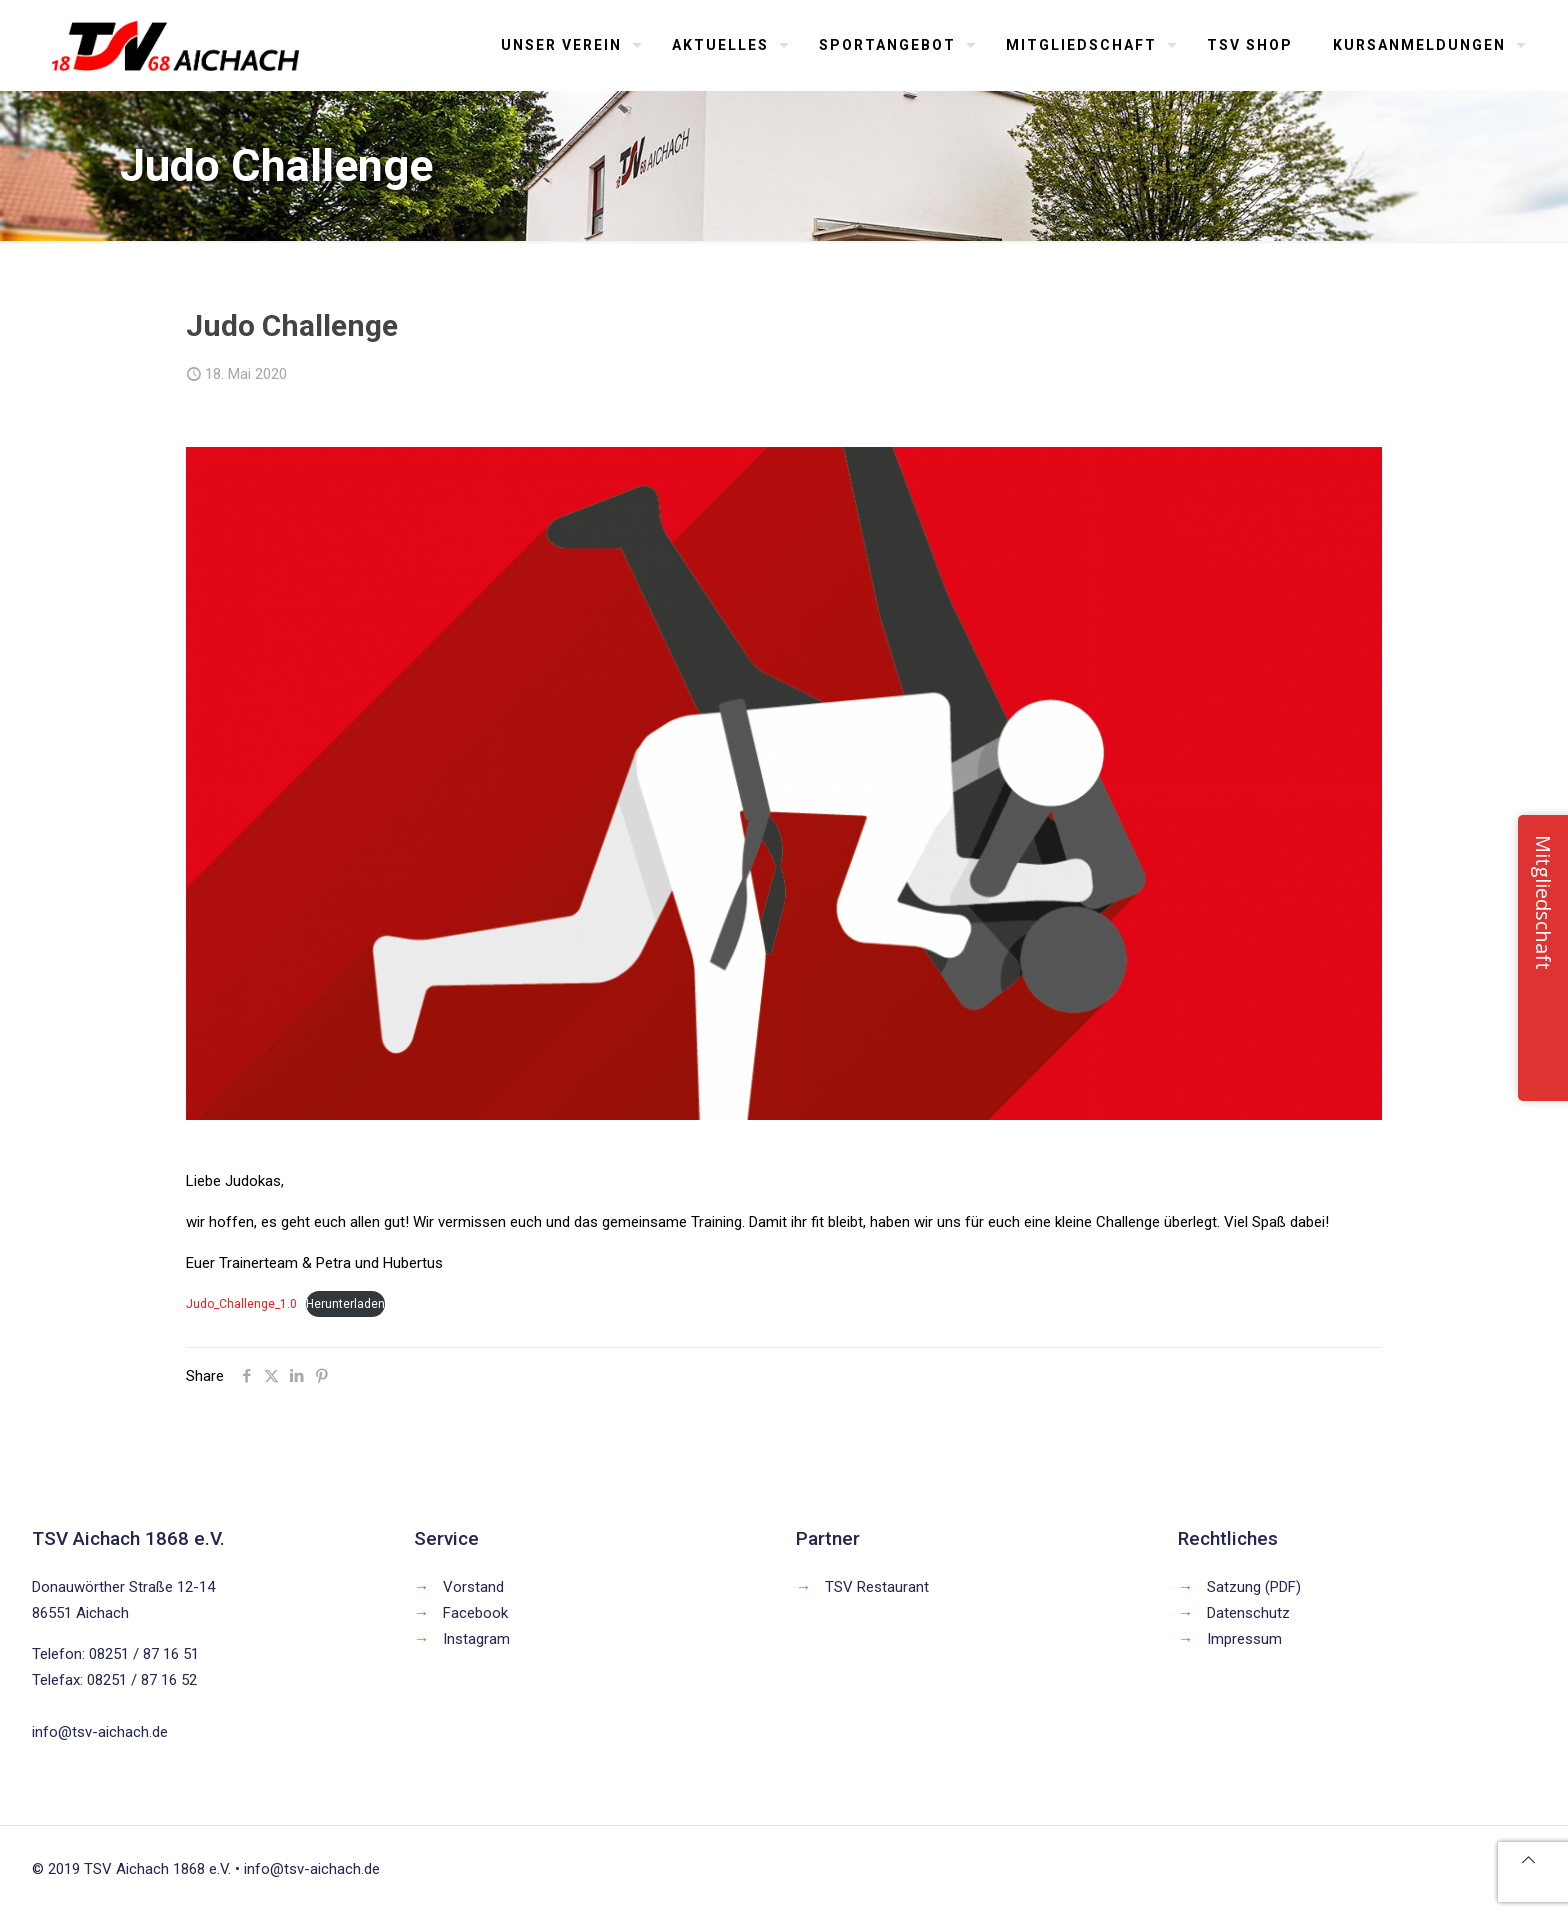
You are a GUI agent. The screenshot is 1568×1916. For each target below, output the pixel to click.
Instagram (476, 1639)
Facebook (475, 1613)
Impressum (1244, 1639)
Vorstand (473, 1587)
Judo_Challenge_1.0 (241, 1304)
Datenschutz (1248, 1613)
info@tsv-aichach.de (100, 1732)
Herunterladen (345, 1304)
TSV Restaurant (877, 1587)
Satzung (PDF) (1254, 1587)
